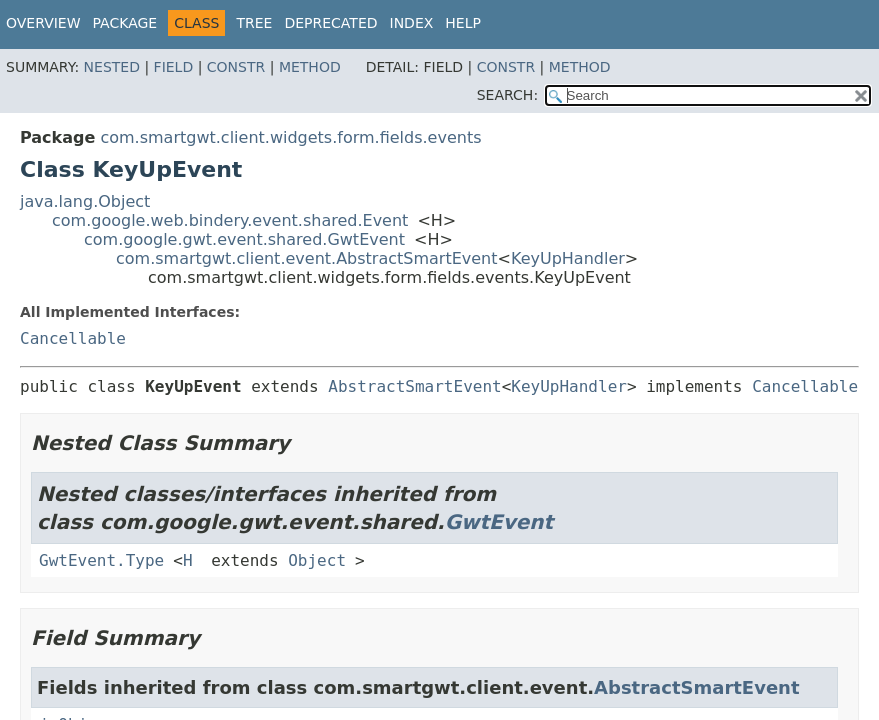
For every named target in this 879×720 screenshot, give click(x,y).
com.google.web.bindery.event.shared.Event (230, 220)
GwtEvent (499, 522)
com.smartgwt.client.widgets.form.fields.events (290, 137)
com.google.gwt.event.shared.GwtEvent (244, 239)
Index (412, 23)
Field (174, 67)
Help (463, 23)
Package (125, 23)
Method (310, 67)
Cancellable (73, 338)
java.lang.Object (85, 201)
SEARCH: (507, 95)
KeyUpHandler (568, 258)
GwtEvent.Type (101, 560)
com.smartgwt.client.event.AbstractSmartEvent (307, 258)
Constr (236, 67)
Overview (43, 23)
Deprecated (330, 23)
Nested (112, 67)
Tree (254, 23)
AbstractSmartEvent (414, 386)
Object (317, 560)
